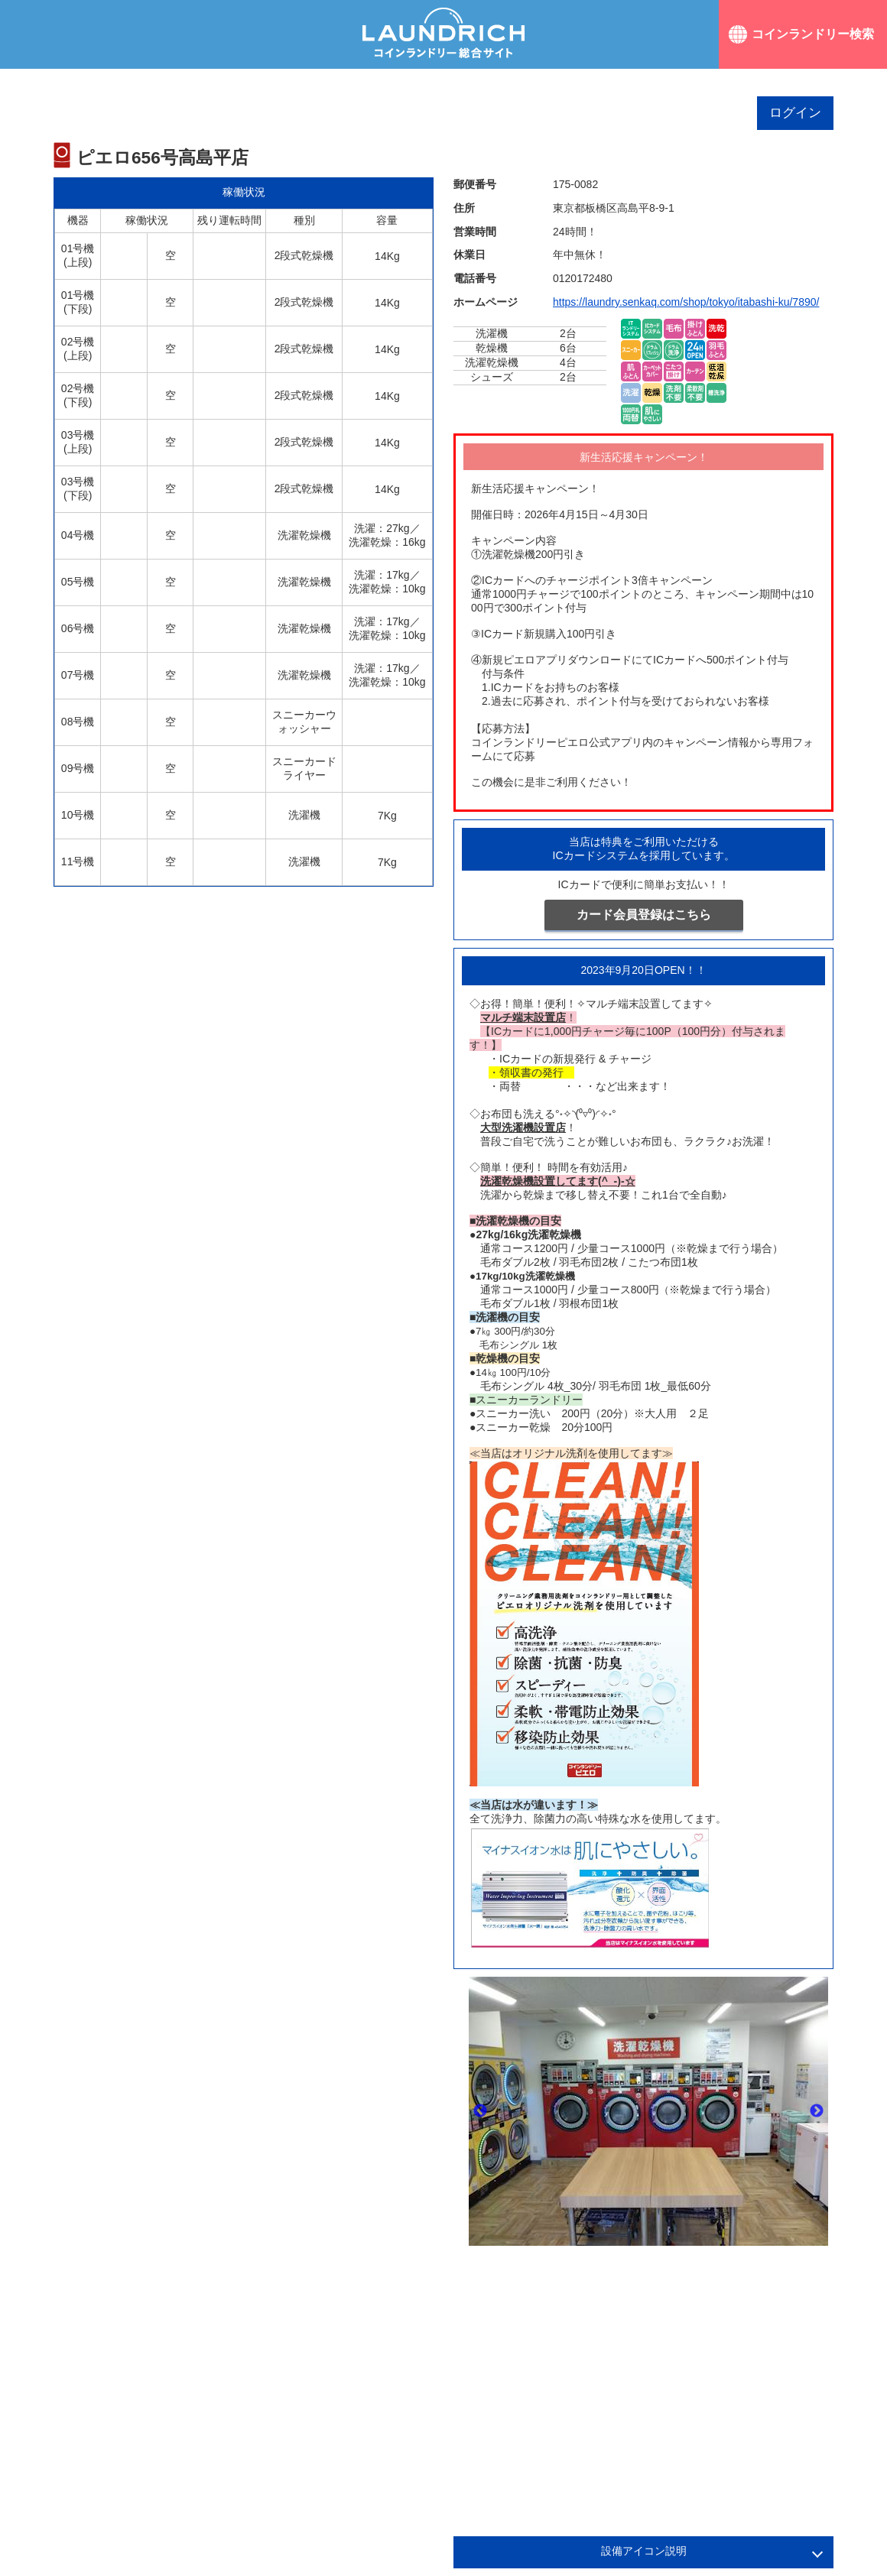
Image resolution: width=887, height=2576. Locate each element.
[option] (648, 2111)
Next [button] (816, 2111)
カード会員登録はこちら (644, 914)
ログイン (795, 112)
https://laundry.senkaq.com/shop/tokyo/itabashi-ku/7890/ (686, 302)
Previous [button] (480, 2111)
